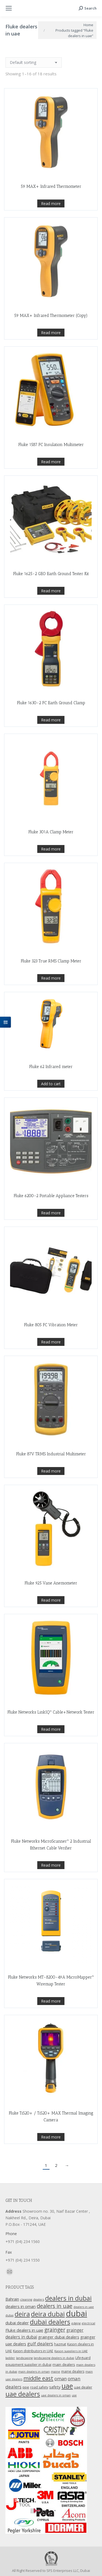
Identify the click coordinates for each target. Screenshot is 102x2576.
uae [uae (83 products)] (67, 2385)
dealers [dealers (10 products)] (38, 2299)
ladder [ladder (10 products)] (10, 2358)
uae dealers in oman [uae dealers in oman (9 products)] (56, 2395)
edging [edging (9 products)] (76, 2323)
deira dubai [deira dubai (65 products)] (48, 2314)
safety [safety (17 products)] (54, 2387)
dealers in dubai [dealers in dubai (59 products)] (68, 2298)
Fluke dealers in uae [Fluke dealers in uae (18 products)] (24, 2330)
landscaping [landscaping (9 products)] (24, 2358)
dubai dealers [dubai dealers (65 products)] (50, 2322)
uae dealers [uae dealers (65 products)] (22, 2394)
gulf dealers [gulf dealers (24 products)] (40, 2343)
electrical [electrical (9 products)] (88, 2323)
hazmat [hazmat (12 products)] (60, 2344)
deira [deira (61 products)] (22, 2314)
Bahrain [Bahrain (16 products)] (12, 2299)
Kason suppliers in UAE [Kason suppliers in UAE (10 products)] (71, 2351)
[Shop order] (33, 62)
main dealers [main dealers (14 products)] (63, 2364)
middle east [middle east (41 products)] (38, 2378)
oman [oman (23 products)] (60, 2378)
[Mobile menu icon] (8, 8)
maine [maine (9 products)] (55, 2371)
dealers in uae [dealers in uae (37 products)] (54, 2306)
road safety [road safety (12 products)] (39, 2387)
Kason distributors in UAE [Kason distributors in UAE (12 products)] (33, 2351)
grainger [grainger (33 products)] (54, 2329)
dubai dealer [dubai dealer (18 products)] (17, 2322)
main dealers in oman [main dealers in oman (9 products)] (34, 2371)
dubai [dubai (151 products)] (76, 2313)
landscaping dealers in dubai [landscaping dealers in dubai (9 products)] (54, 2358)
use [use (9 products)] (74, 2395)
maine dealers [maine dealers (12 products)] (72, 2371)
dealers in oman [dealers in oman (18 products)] (20, 2306)
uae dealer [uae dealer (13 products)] (83, 2387)
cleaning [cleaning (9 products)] (26, 2299)
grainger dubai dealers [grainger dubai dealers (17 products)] (58, 2337)
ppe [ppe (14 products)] (26, 2387)
